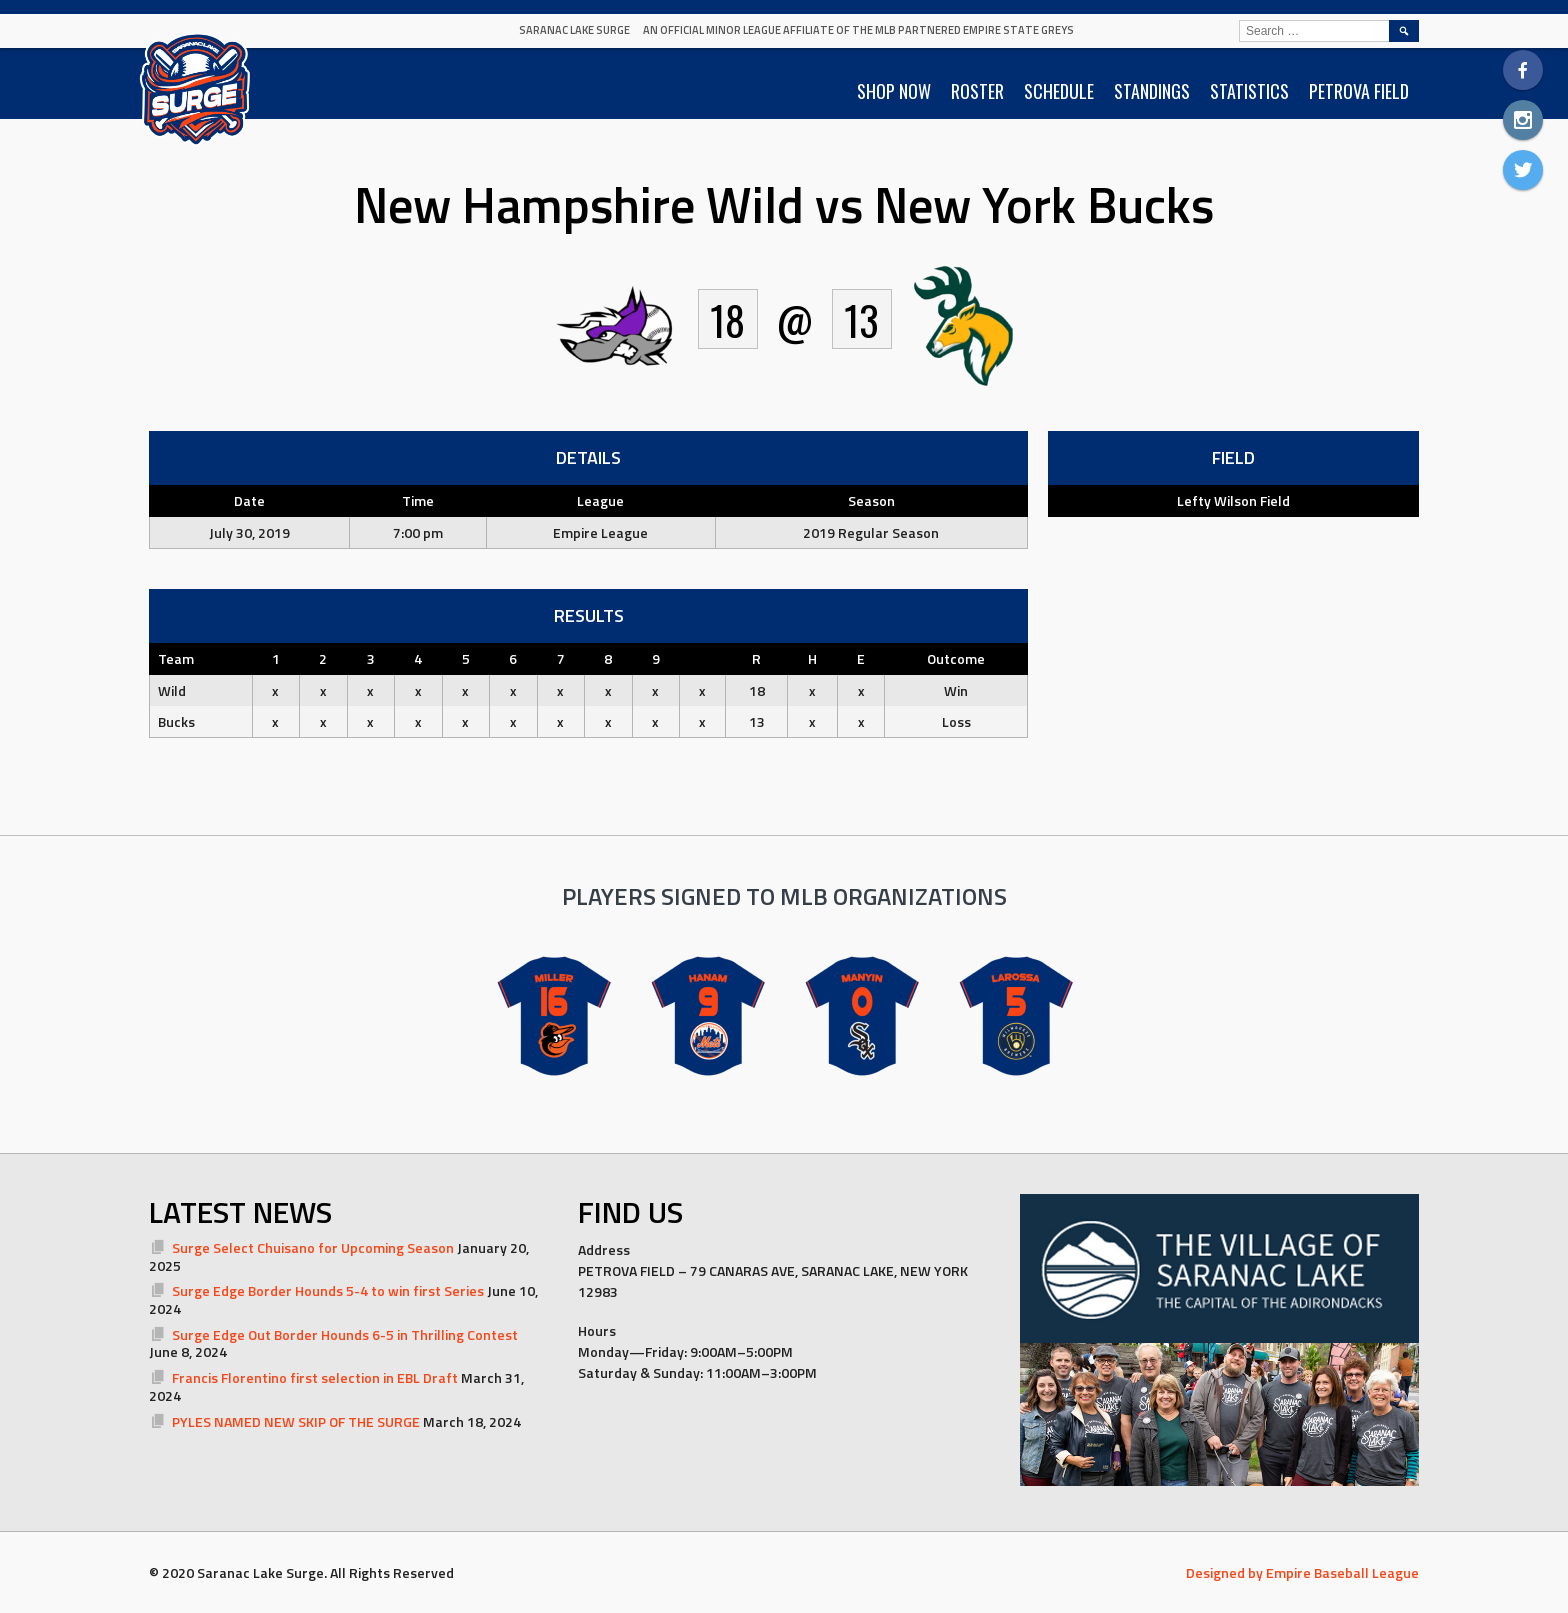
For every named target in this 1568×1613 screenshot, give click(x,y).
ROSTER (977, 91)
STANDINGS (1152, 91)
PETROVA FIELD (1359, 91)
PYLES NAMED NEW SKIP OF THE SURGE (296, 1421)
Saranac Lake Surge (574, 30)
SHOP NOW (894, 91)
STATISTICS (1249, 91)
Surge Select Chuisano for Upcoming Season (313, 1247)
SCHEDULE (1059, 91)
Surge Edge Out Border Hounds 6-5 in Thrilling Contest (345, 1334)
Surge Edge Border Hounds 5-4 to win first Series (328, 1290)
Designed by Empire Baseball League (1302, 1572)
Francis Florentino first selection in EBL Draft (315, 1377)
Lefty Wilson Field (1233, 500)
